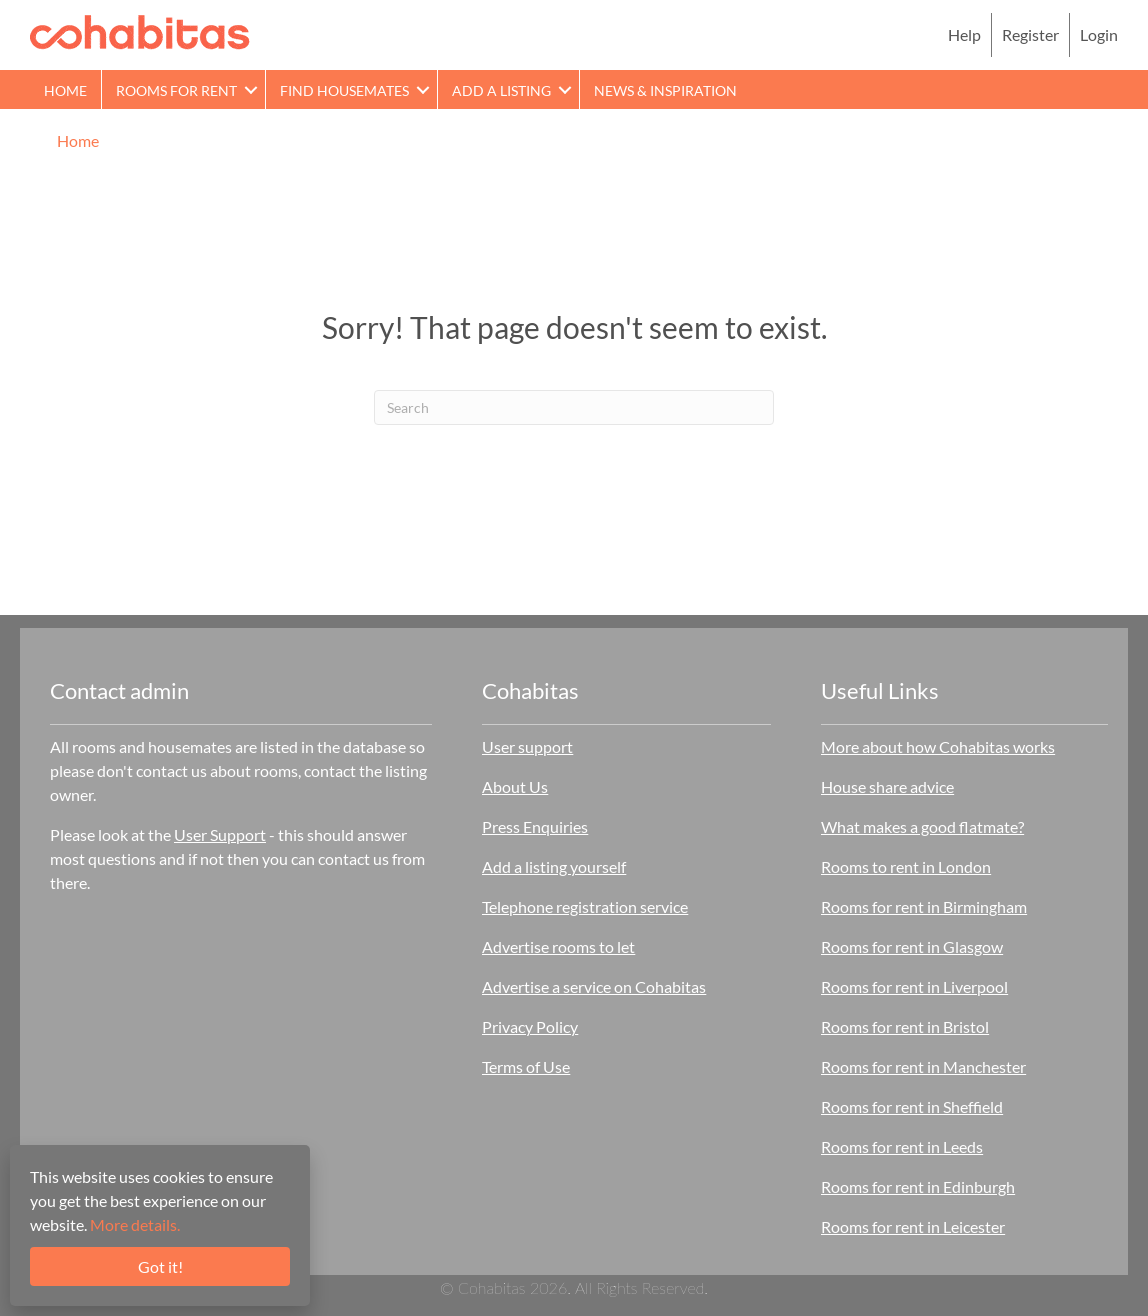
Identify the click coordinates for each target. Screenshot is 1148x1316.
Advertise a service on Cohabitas (594, 986)
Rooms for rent (176, 90)
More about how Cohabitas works (938, 746)
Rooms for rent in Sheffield (912, 1106)
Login (1099, 34)
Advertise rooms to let (558, 946)
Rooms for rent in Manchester (923, 1066)
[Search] (574, 407)
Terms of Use (526, 1066)
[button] (251, 89)
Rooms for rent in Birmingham (924, 906)
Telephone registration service (585, 906)
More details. (135, 1224)
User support (527, 746)
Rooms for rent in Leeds (902, 1146)
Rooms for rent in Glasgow (912, 946)
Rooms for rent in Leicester (913, 1226)
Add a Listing (501, 90)
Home (65, 90)
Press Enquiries (535, 826)
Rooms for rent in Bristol (905, 1026)
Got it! (160, 1266)
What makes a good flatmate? (922, 826)
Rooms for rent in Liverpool (914, 986)
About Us (515, 786)
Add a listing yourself (554, 866)
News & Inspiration (665, 90)
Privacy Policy (530, 1026)
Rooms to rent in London (906, 866)
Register (1030, 34)
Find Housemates (344, 90)
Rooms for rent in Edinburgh (918, 1186)
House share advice (887, 786)
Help (964, 34)
